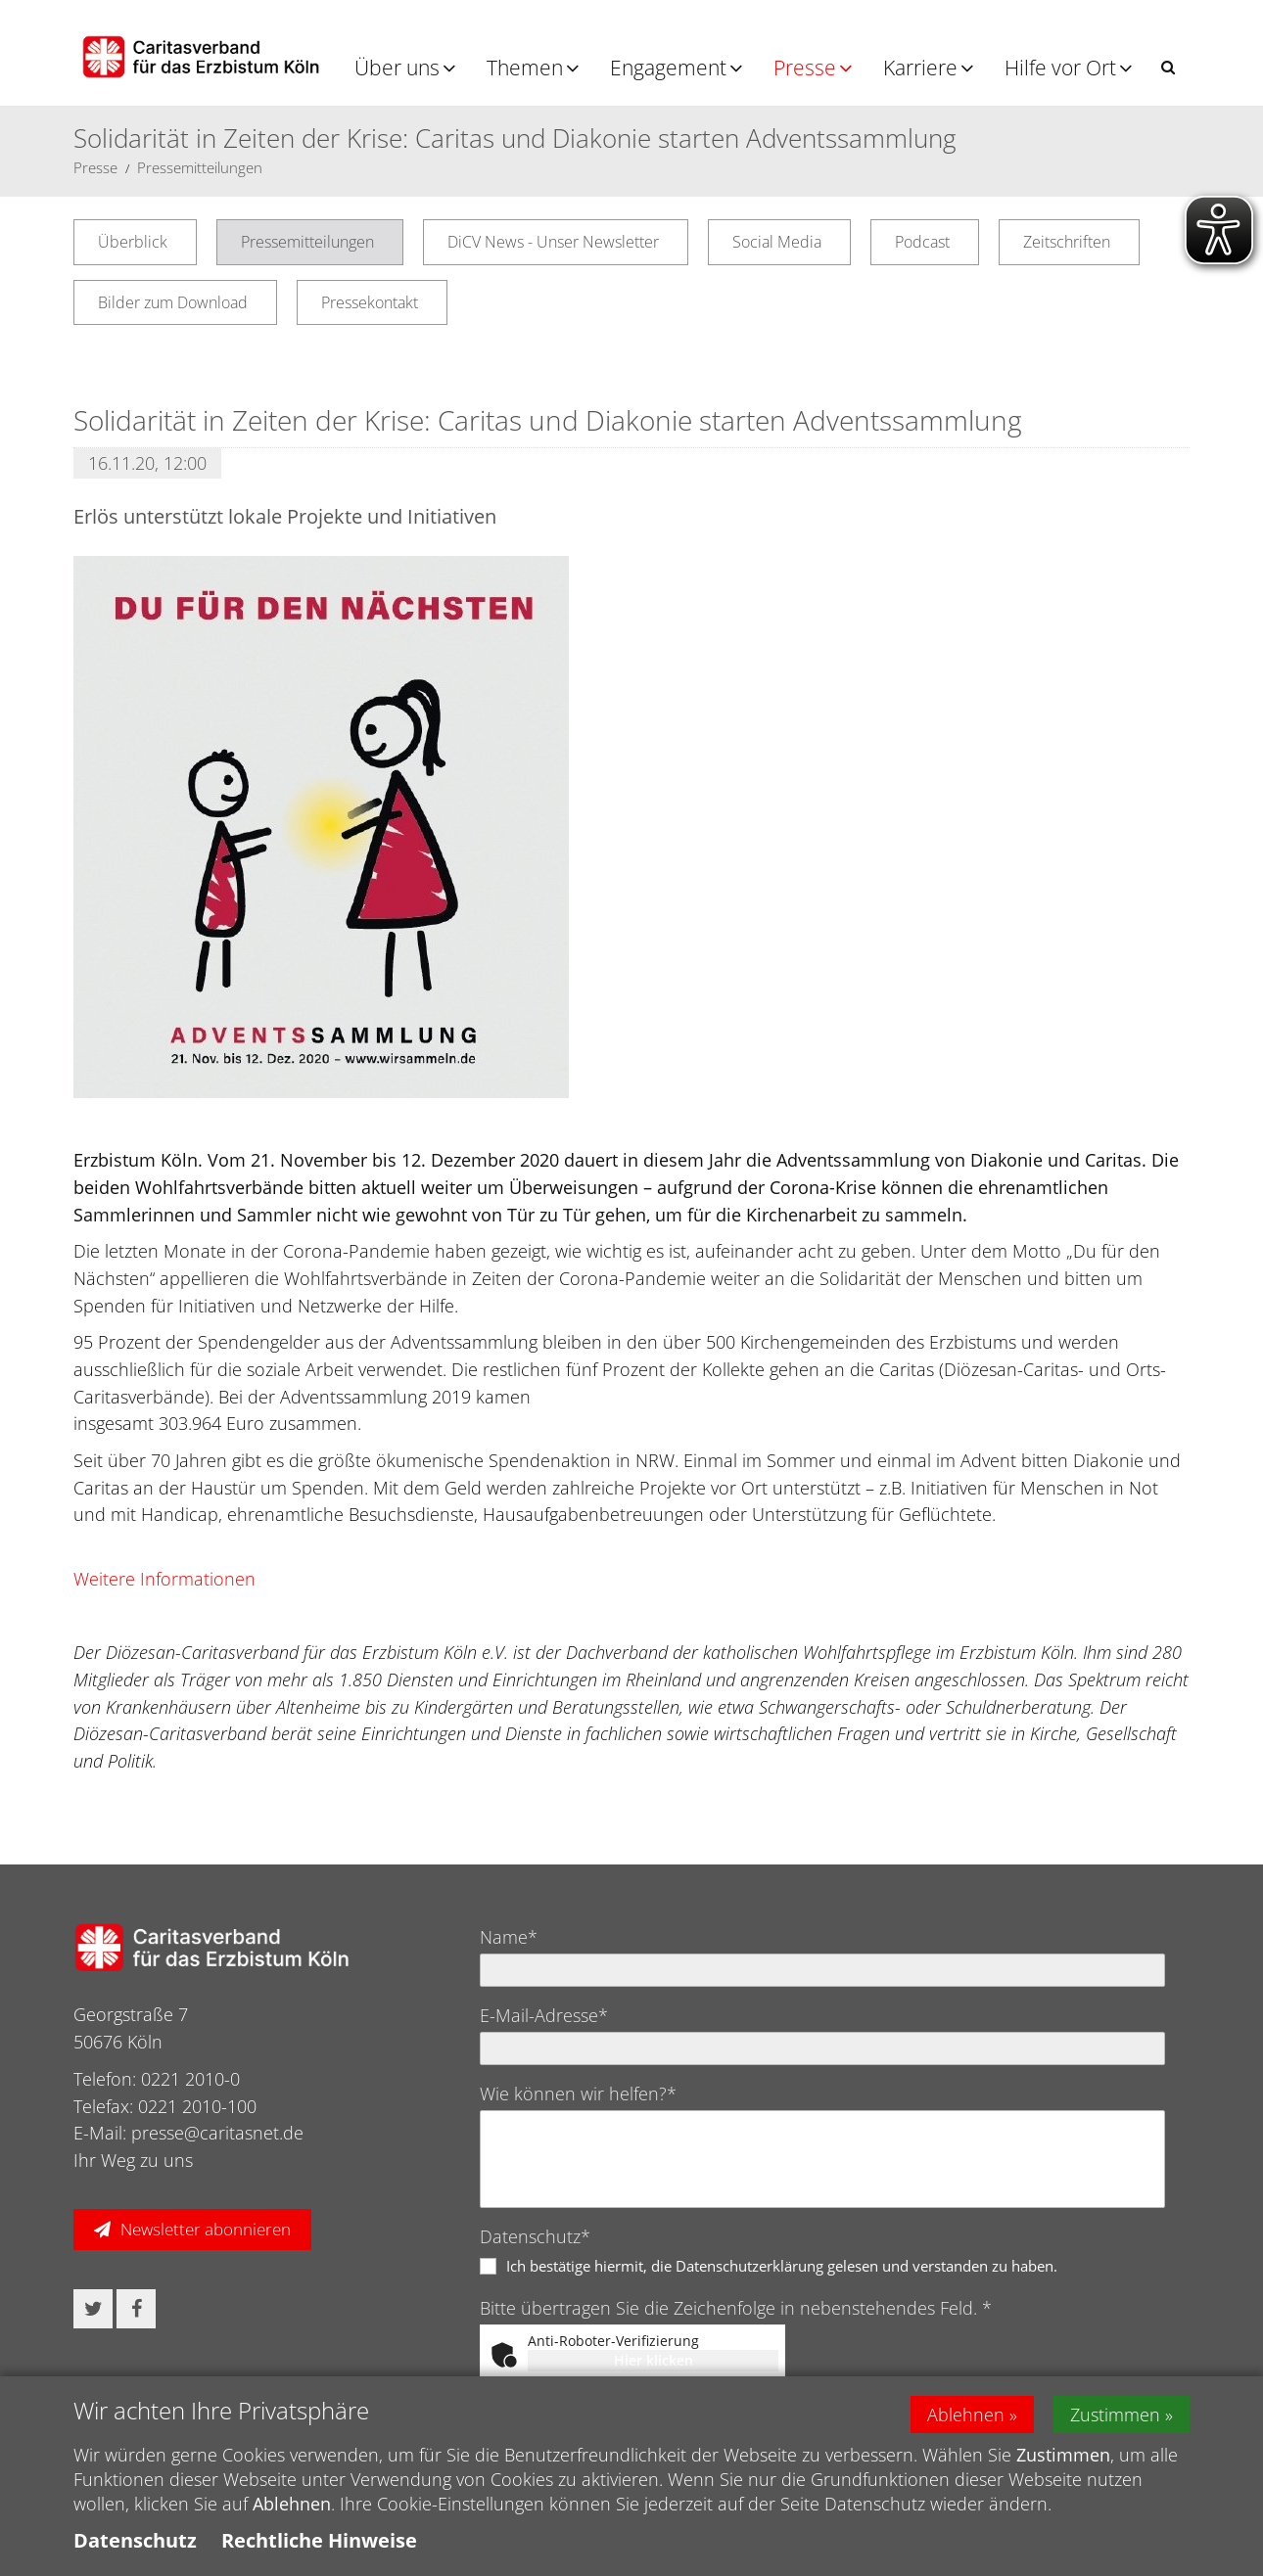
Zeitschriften (1066, 242)
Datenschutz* (535, 2236)
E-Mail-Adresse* (544, 2015)
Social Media (776, 242)
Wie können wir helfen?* (578, 2093)
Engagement (668, 67)
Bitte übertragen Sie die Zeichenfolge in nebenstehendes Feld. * (736, 2308)
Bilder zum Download (173, 302)
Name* (509, 1937)
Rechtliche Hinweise (319, 2540)
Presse (804, 67)
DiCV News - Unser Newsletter (553, 242)
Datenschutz (135, 2540)
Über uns (397, 67)
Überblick (132, 242)
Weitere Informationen (164, 1578)
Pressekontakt (369, 302)
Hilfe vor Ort (1060, 67)
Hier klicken (653, 2360)
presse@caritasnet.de (217, 2132)
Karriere (920, 67)
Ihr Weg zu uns (133, 2160)
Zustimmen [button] (1115, 2414)
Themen (525, 67)
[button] (1168, 67)
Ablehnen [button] (966, 2414)
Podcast (922, 242)
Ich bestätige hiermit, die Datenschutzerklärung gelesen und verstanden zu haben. (781, 2266)
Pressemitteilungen (199, 167)
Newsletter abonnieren (205, 2229)
